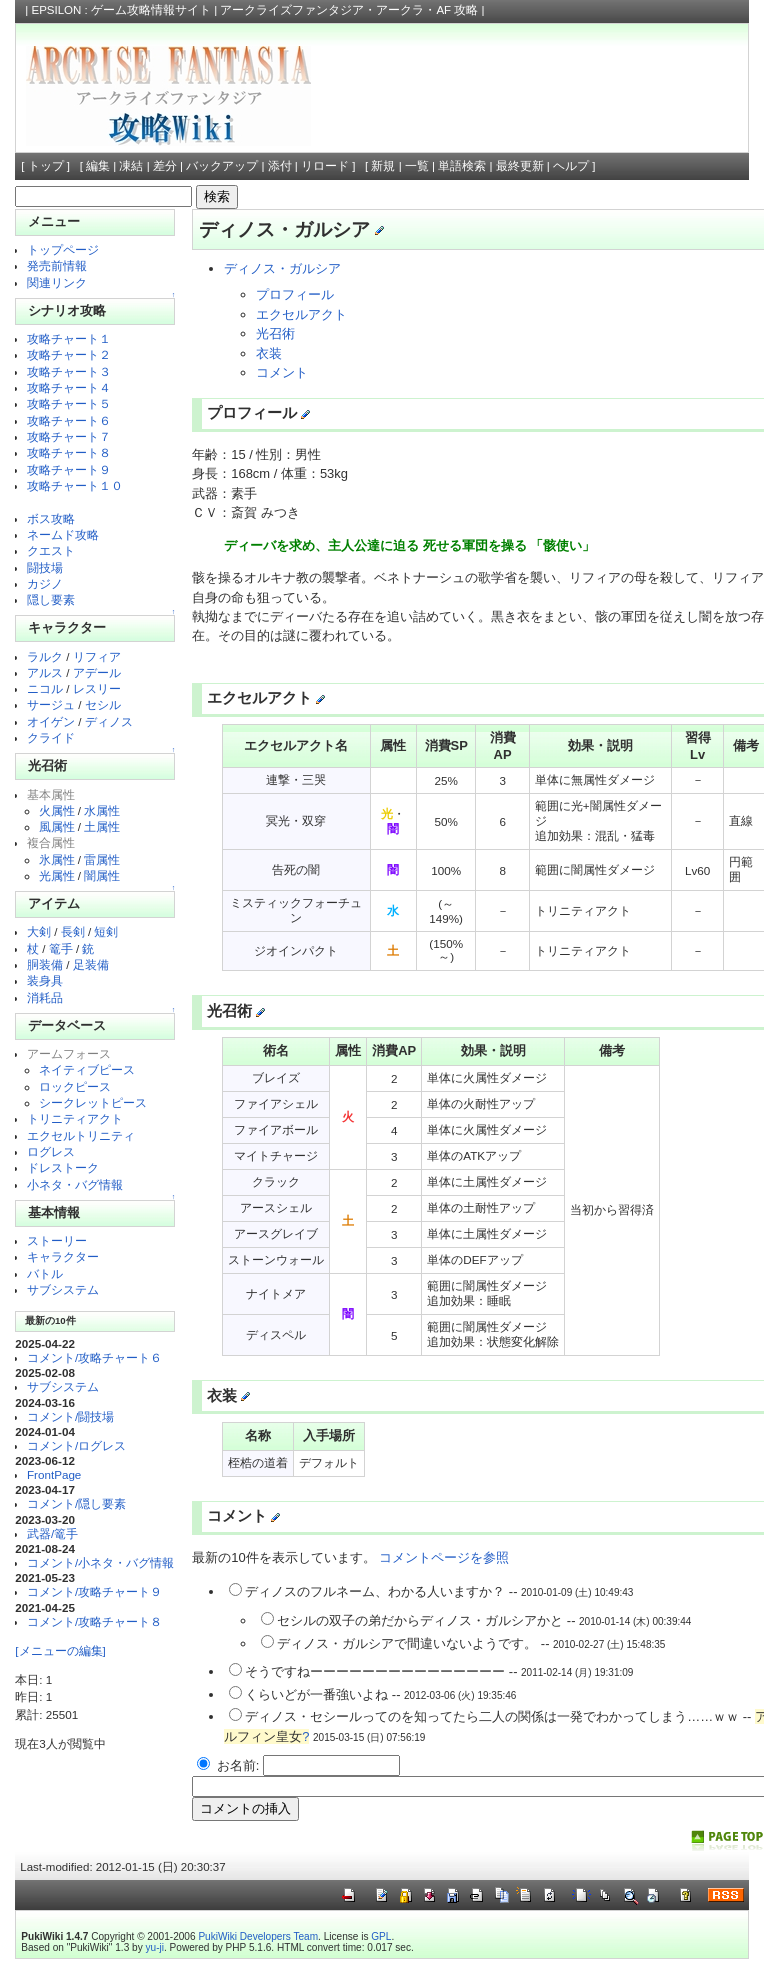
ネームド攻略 (63, 534)
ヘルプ (571, 166)
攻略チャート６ (69, 420)
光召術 (275, 333)
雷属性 (102, 859)
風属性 (57, 826)
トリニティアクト (75, 1118)
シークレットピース (93, 1102)
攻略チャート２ (69, 354)
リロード (325, 166)
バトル (45, 1273)
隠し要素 (51, 599)
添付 (280, 166)
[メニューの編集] (60, 1650)
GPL (381, 1936)
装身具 (45, 980)
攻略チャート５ (69, 403)
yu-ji (155, 1947)
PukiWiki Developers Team (258, 1936)
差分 (165, 166)
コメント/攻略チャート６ (94, 1357)
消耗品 (45, 997)
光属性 (57, 875)
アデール (97, 672)
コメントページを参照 (444, 1557)
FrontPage (54, 1474)
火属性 (57, 810)
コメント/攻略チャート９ (94, 1591)
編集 (98, 166)
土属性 (102, 826)
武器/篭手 (52, 1533)
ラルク (45, 656)
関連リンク (57, 282)
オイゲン (51, 721)
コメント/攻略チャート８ (94, 1621)
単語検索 (462, 166)
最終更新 (520, 166)
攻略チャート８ (69, 452)
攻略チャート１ (69, 338)
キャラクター (63, 1256)
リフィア (97, 656)
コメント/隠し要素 (76, 1503)
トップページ (63, 249)
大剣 (39, 931)
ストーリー (57, 1240)
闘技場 (45, 567)
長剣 (73, 931)
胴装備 (45, 964)
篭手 (61, 948)
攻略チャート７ (69, 436)
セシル (103, 704)
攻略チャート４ (69, 387)
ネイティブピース (87, 1069)
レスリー (97, 688)
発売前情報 (57, 265)
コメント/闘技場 (70, 1416)
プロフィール (295, 294)
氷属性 (57, 859)
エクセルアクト (301, 314)
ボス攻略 (51, 518)
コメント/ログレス (76, 1445)
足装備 (91, 964)
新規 (383, 166)
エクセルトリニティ (81, 1135)
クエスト (51, 550)
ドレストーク (63, 1167)
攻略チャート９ (69, 469)
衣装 (269, 353)
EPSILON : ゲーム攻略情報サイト (121, 10)
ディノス (109, 721)
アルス (45, 672)
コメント (282, 372)
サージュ (51, 704)
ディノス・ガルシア (282, 268)
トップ (46, 166)
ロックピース (75, 1086)
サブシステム (63, 1289)
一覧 (417, 166)
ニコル (45, 688)
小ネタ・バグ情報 (75, 1184)
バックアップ (222, 166)
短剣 (106, 931)
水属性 (102, 810)
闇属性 (102, 875)
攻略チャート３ (69, 371)
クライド (51, 737)
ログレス (51, 1151)
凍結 (131, 166)
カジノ (45, 583)
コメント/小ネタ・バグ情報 (100, 1562)
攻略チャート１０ (75, 485)
